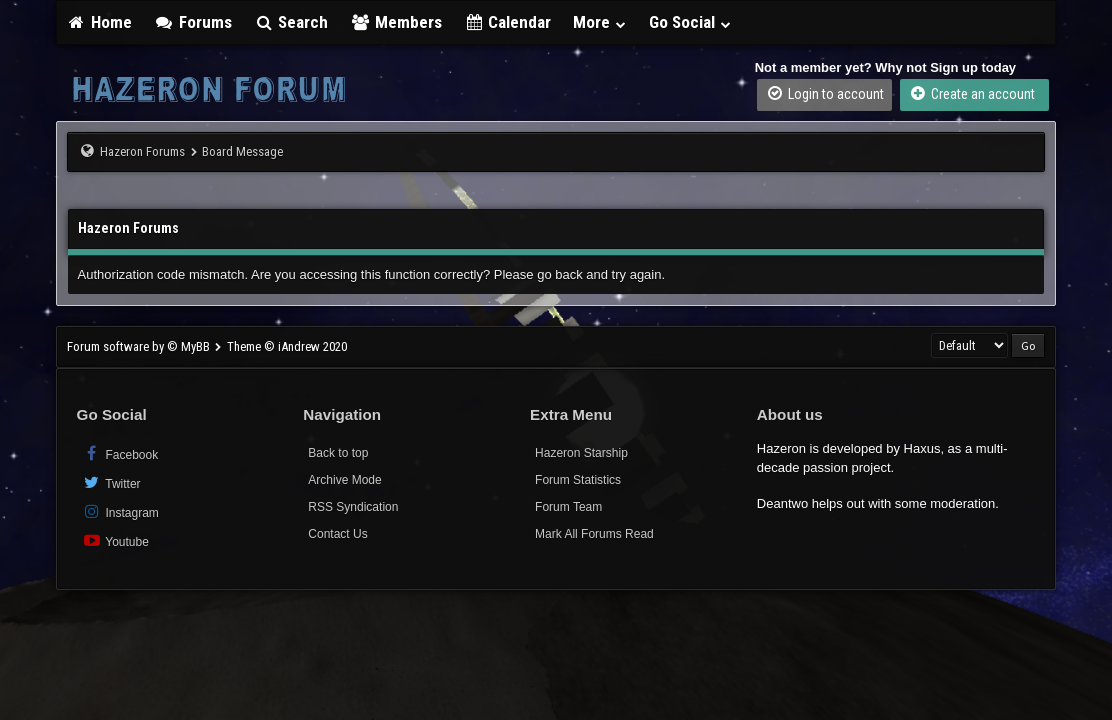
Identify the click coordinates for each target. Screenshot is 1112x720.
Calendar (508, 22)
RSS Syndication (353, 507)
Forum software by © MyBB (140, 346)
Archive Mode (344, 480)
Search (291, 22)
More (600, 22)
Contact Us (337, 534)
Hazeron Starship (581, 453)
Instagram (120, 511)
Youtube (115, 540)
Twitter (111, 482)
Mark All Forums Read (594, 534)
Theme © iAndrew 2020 (287, 346)
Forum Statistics (578, 480)
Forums (193, 22)
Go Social (690, 22)
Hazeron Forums (142, 151)
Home (100, 22)
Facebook (120, 453)
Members (396, 22)
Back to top (338, 453)
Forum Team (568, 507)
